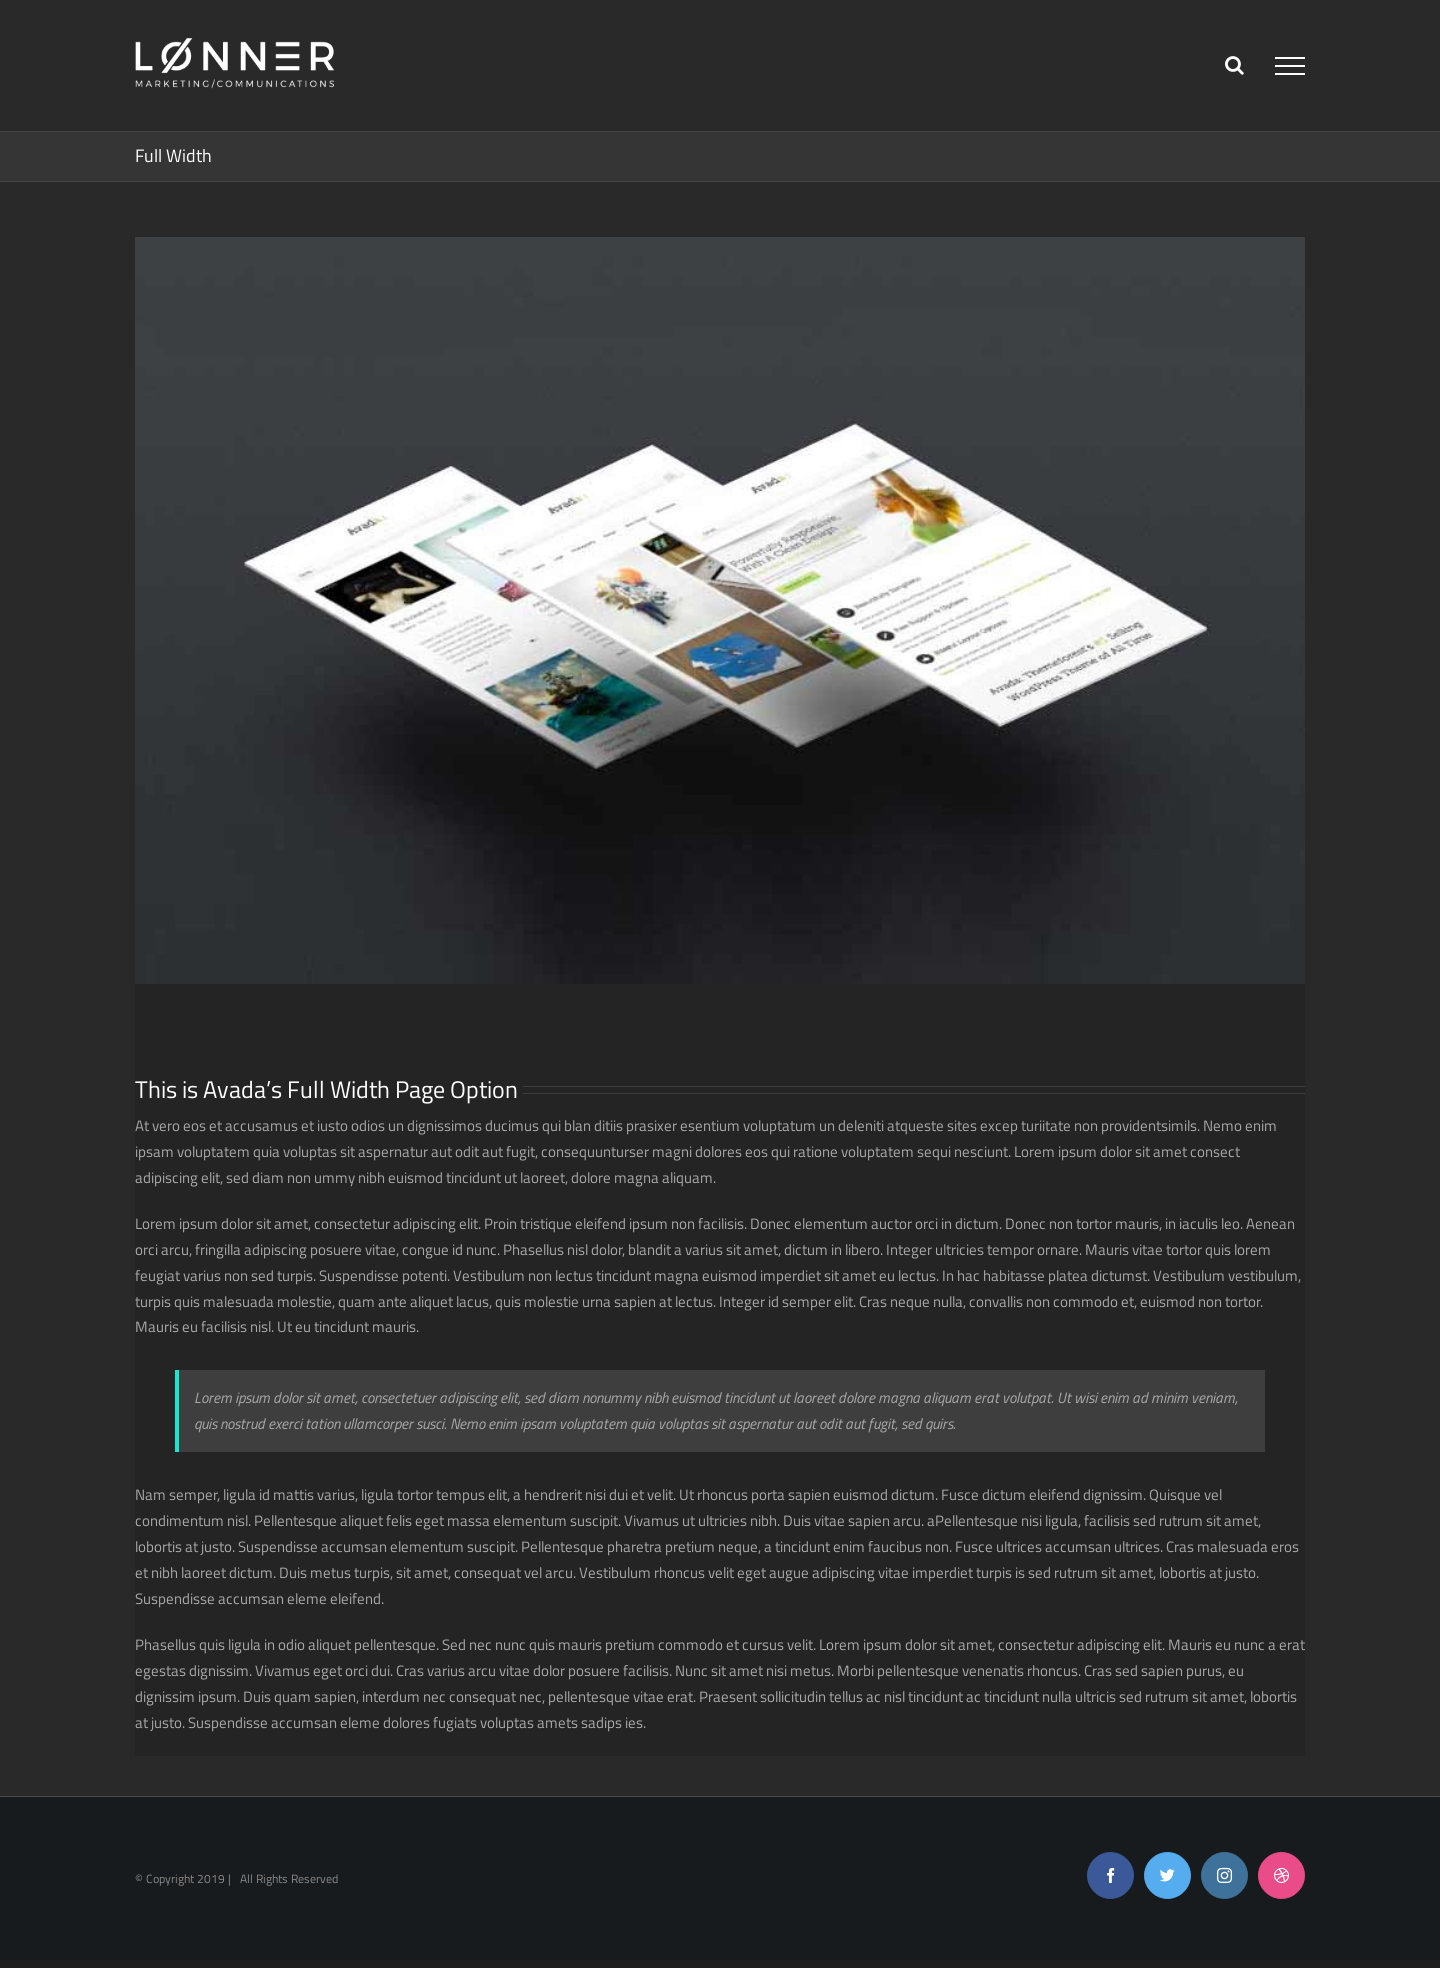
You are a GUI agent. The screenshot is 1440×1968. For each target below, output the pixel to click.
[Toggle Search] (1234, 65)
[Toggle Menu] (1290, 66)
